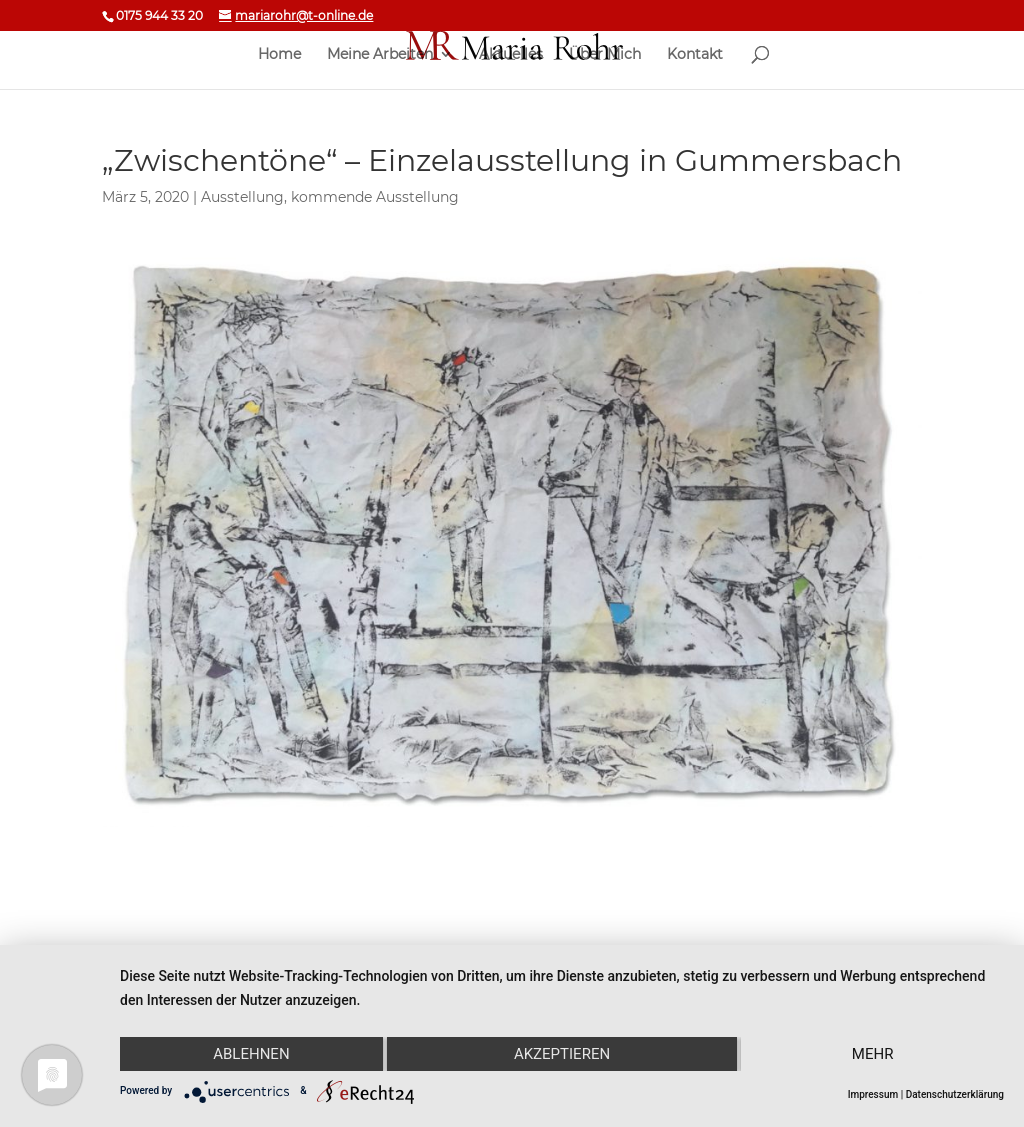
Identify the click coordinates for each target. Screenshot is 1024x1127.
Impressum (873, 1094)
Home (279, 55)
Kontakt (695, 55)
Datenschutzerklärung (955, 1094)
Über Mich (605, 55)
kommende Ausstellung (375, 197)
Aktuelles (511, 55)
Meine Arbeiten (380, 55)
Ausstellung (242, 197)
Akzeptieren (562, 1054)
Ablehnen (251, 1054)
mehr (873, 1054)
